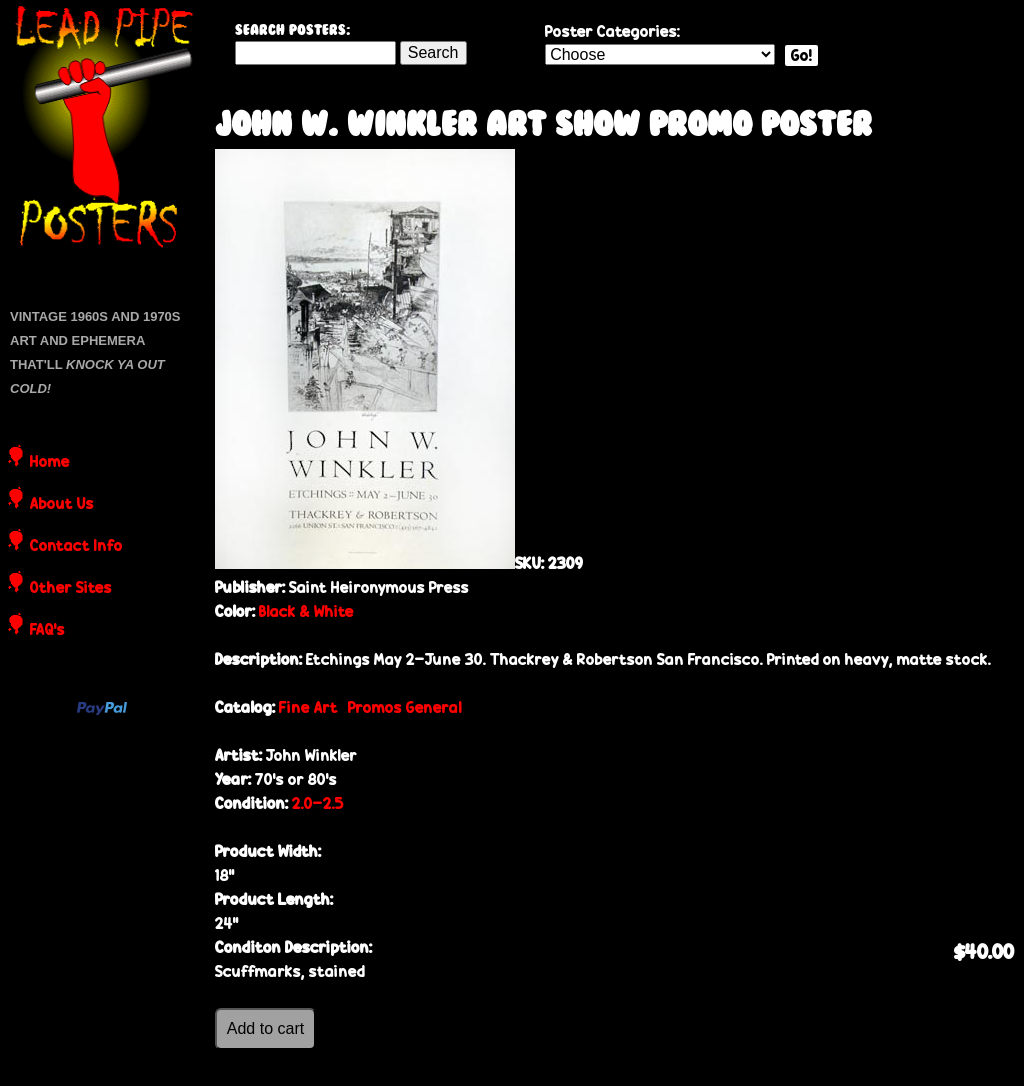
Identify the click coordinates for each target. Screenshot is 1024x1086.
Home (50, 463)
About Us (62, 505)
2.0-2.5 (318, 803)
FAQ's (47, 631)
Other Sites (71, 589)
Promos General (405, 707)
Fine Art (308, 707)
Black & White (306, 611)
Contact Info (76, 547)
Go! (801, 55)
